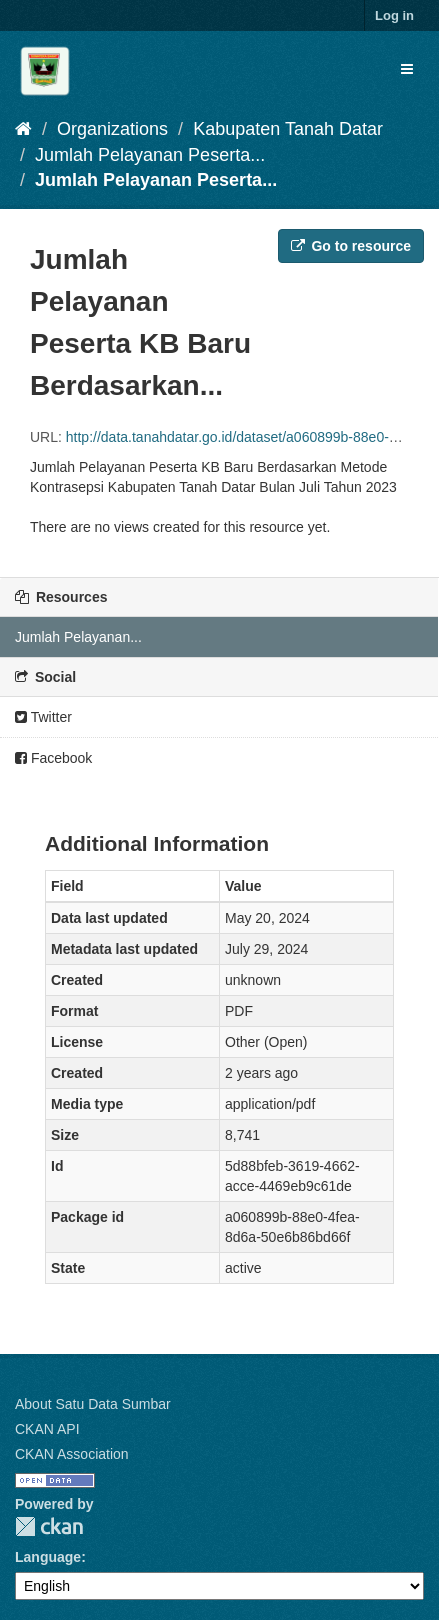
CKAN (49, 1526)
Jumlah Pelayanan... (78, 637)
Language (48, 1557)
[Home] (23, 129)
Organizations (112, 129)
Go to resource (351, 246)
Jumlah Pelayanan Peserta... (150, 155)
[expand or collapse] (407, 69)
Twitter (43, 717)
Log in (394, 15)
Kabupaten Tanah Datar (288, 129)
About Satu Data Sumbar (93, 1404)
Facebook (53, 758)
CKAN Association (72, 1454)
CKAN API (47, 1429)
